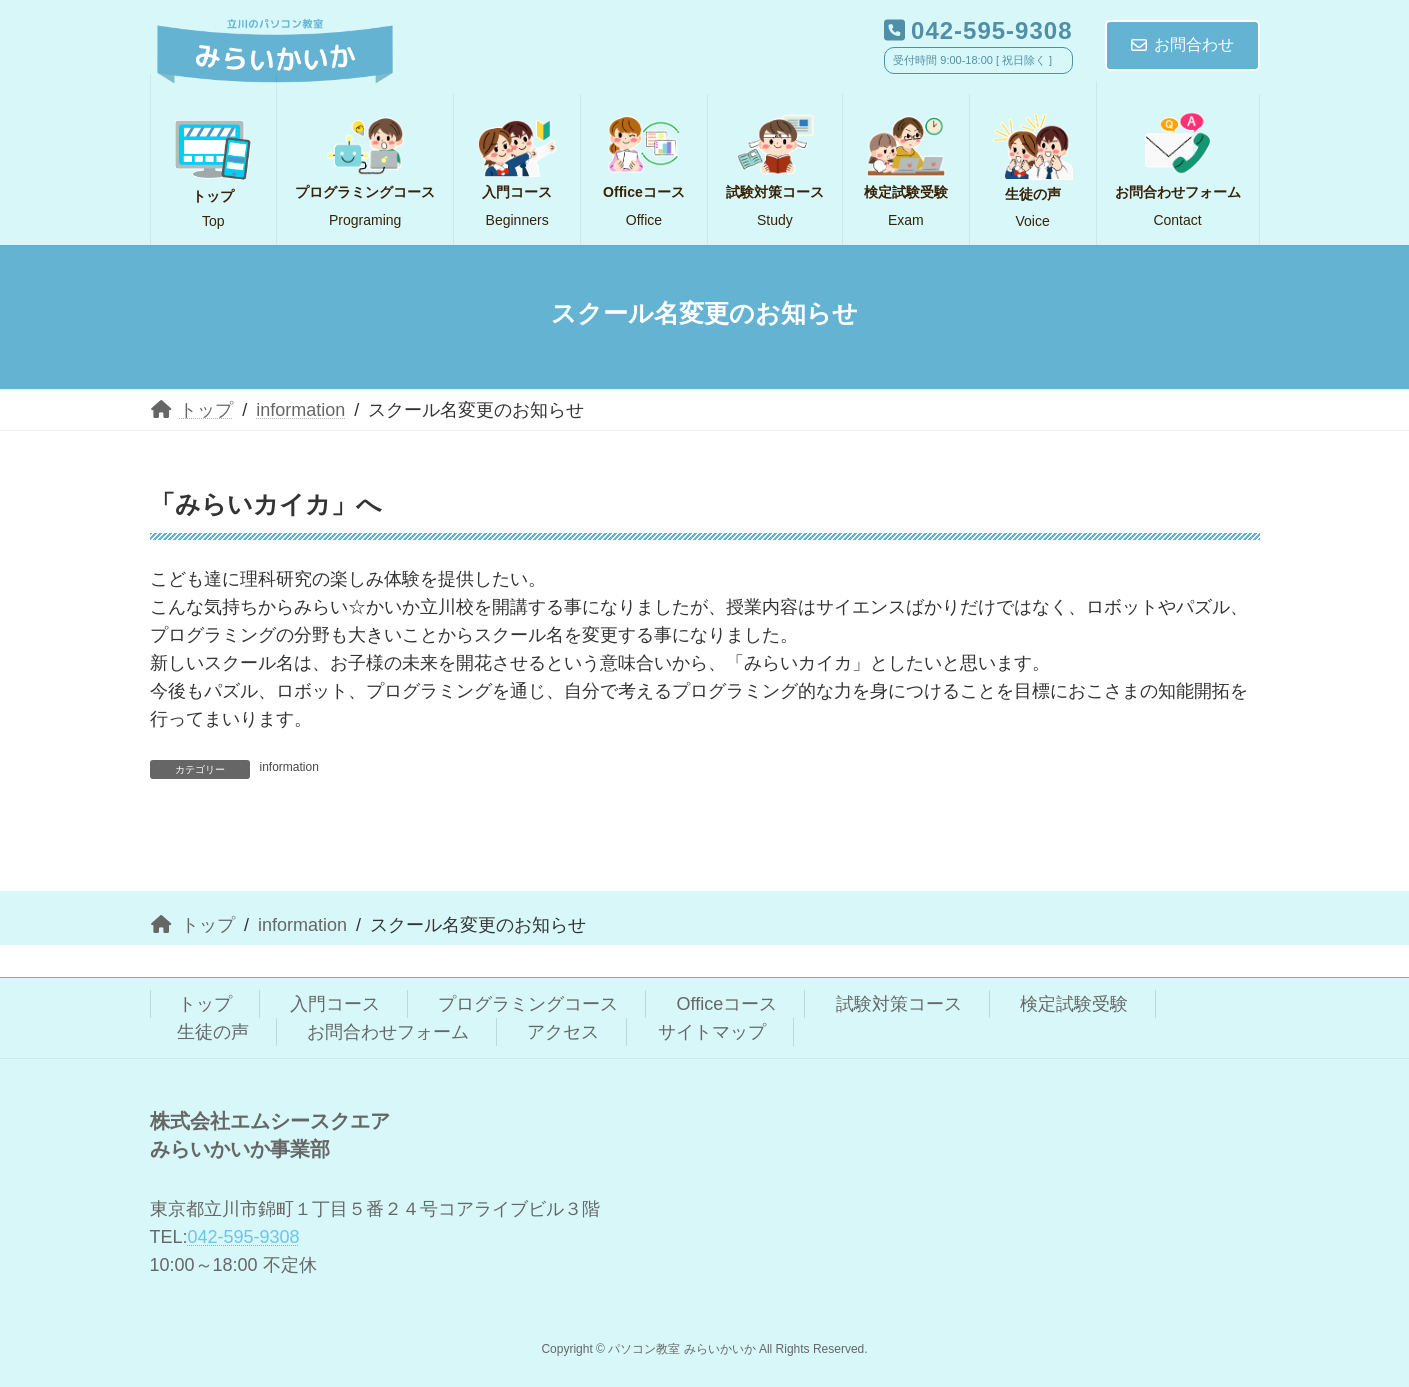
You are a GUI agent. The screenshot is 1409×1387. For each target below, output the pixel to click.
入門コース (335, 1004)
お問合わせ (1182, 44)
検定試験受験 (1074, 1004)
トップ (205, 1004)
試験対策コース (899, 1004)
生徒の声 (213, 1032)
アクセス (563, 1032)
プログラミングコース (528, 1004)
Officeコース (727, 1004)
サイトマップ (712, 1032)
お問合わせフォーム (388, 1032)
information (289, 767)
